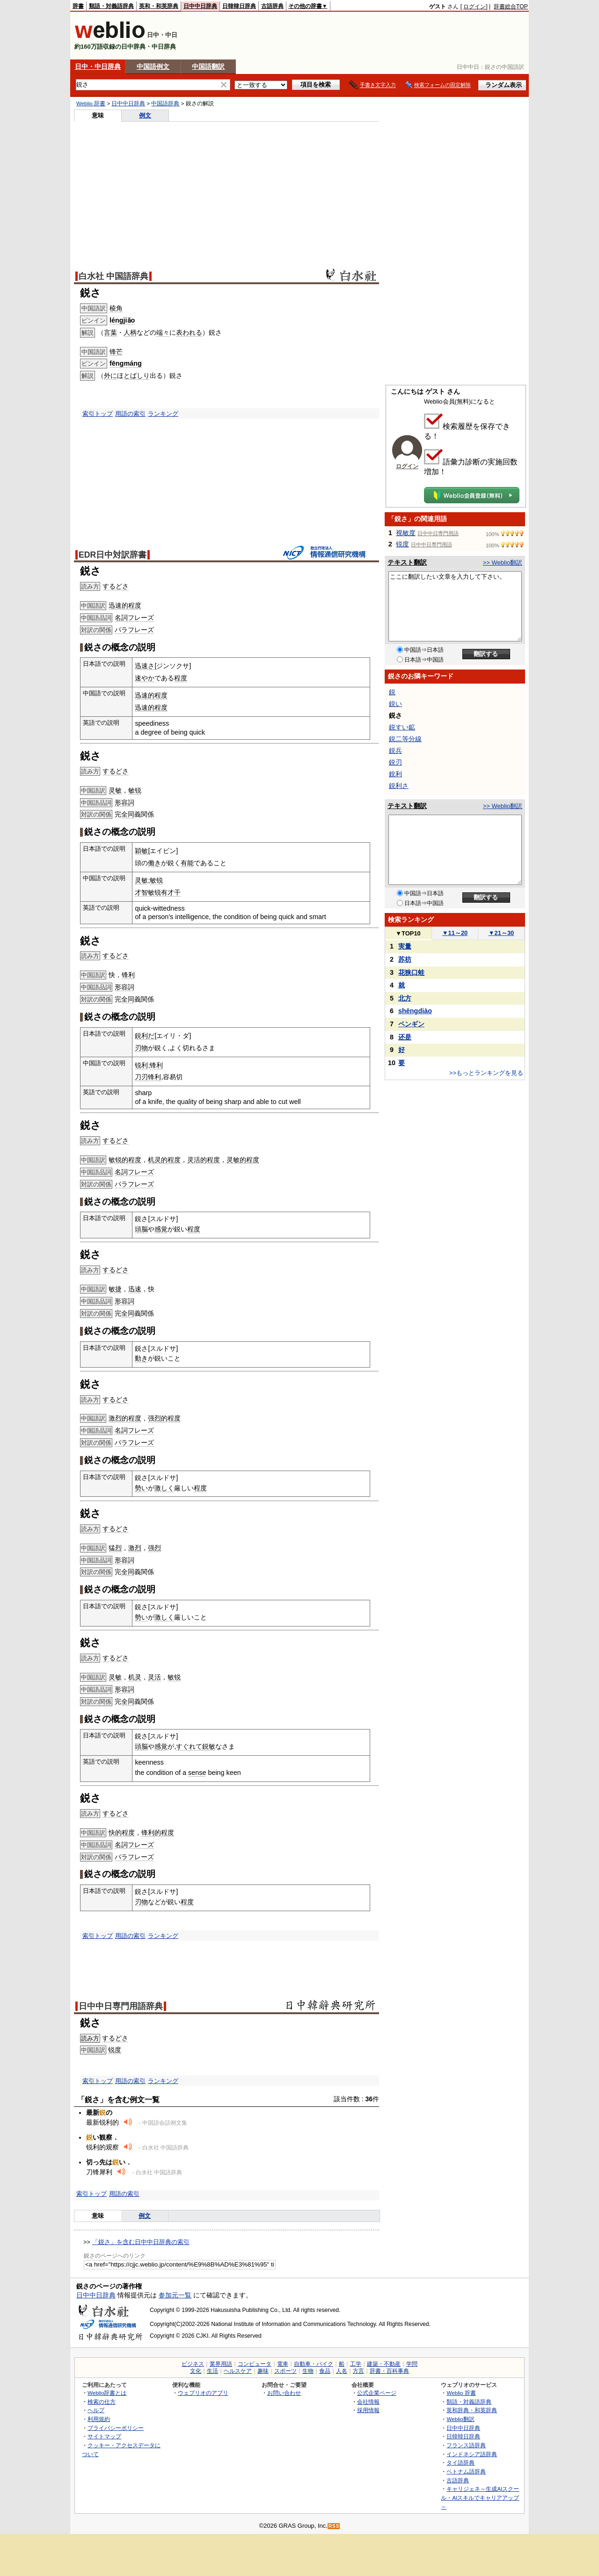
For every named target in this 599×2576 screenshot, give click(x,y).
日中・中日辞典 (98, 66)
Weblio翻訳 (460, 2419)
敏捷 (115, 1289)
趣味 (263, 2371)
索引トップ (97, 413)
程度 (180, 678)
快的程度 (122, 1832)
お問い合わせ (284, 2393)
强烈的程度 (164, 1418)
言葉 (110, 332)
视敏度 (406, 533)
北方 (404, 998)
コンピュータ (254, 2364)
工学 (355, 2364)
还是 (404, 1037)
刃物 (141, 1048)
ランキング (163, 413)
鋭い (395, 703)
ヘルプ (96, 2410)
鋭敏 (208, 1746)
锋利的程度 (157, 1832)
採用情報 (368, 2410)
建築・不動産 (384, 2364)
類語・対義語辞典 (111, 6)
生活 (212, 2371)
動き (141, 1358)
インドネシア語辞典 (471, 2454)
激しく (164, 1488)
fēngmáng (126, 363)
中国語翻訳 (208, 66)
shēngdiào (415, 1011)
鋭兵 (395, 750)
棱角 (116, 308)
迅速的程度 (125, 605)
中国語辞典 (165, 103)
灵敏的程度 (242, 1159)
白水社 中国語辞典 (113, 276)
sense (197, 1772)
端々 (162, 332)
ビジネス (193, 2364)
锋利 (128, 975)
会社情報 (368, 2402)
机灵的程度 (164, 1159)
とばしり (137, 375)
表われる (189, 332)
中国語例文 (153, 66)
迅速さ (144, 666)
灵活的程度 (203, 1159)
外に (110, 375)
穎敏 (141, 850)
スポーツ (285, 2371)
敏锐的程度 (125, 1159)
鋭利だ (144, 1035)
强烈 (154, 1548)
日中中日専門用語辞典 (121, 2006)
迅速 (134, 1289)
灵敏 (115, 790)
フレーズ (141, 617)
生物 (308, 2371)
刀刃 (141, 1077)
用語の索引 (130, 413)
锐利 (141, 1065)
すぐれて (189, 1746)
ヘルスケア (238, 2371)
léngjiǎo (122, 320)
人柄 (130, 332)
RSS (334, 2526)
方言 (358, 2371)
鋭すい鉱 (402, 727)
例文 (145, 115)
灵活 (154, 1677)
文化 (195, 2371)
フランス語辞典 (466, 2445)
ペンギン (411, 1024)
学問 (411, 2364)
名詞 (121, 617)
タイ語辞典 (460, 2462)
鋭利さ (399, 785)
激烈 (134, 1548)
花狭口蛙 (411, 972)
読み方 (90, 2038)
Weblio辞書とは (107, 2393)
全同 (127, 814)
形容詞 (124, 802)
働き (154, 863)
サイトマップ (104, 2436)
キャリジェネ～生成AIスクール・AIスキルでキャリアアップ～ (480, 2497)
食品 (324, 2371)
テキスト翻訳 (407, 562)
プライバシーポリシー (116, 2428)
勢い (141, 1488)
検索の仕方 (102, 2402)
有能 (187, 863)
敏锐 (134, 790)
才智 (141, 892)
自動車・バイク (313, 2364)
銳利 (395, 774)
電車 (282, 2364)
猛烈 (115, 1548)
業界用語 (221, 2364)
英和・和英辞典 (158, 6)
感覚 (161, 1229)
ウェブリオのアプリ (203, 2393)
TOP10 (408, 933)
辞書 (78, 6)
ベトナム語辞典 (466, 2471)
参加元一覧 (175, 2295)
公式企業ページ (376, 2393)
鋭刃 (395, 762)
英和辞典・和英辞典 (471, 2410)
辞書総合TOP (511, 6)
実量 (404, 946)
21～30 (501, 932)
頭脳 (141, 1229)
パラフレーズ (134, 629)
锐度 (114, 2049)
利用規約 (99, 2419)
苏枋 (404, 959)
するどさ (115, 586)
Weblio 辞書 (90, 103)
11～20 (455, 932)
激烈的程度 (125, 1418)
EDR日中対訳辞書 (112, 554)
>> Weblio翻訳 (502, 562)
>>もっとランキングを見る (486, 1072)
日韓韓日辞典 (239, 6)
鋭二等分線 (405, 739)
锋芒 (116, 351)
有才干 (171, 892)
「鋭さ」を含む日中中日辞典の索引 (141, 2241)
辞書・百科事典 (389, 2371)
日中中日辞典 (200, 6)
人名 (341, 2371)
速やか (144, 678)
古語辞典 (272, 6)
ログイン (474, 6)
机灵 (134, 1677)
